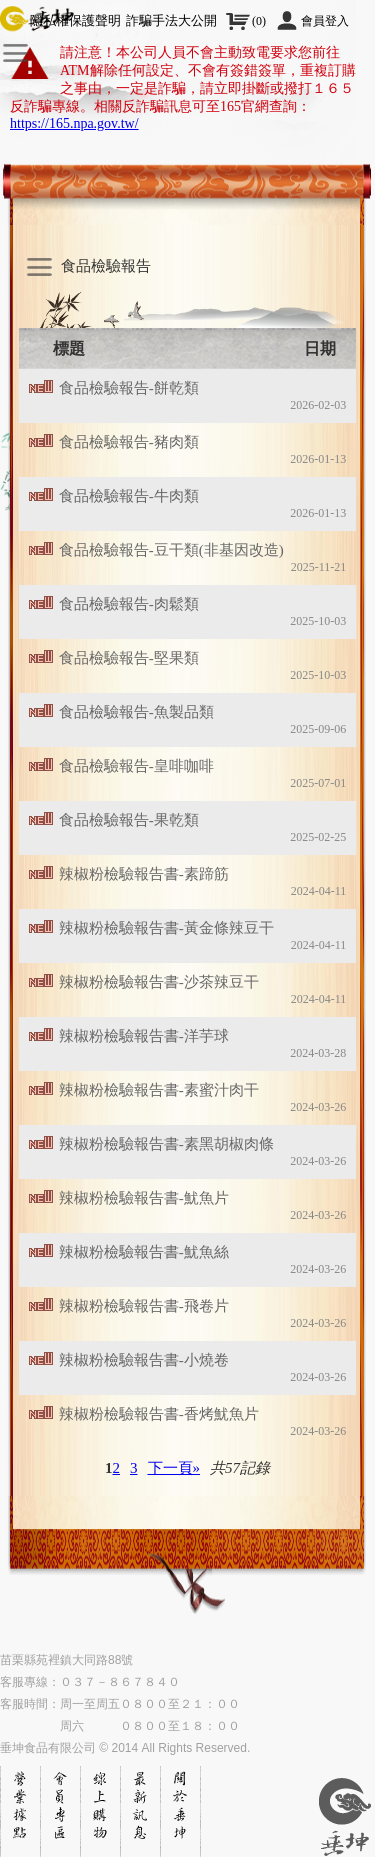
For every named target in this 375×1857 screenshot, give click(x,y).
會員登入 (325, 21)
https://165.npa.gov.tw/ (74, 123)
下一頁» (174, 1468)
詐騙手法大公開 (171, 20)
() (259, 21)
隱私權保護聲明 (75, 20)
